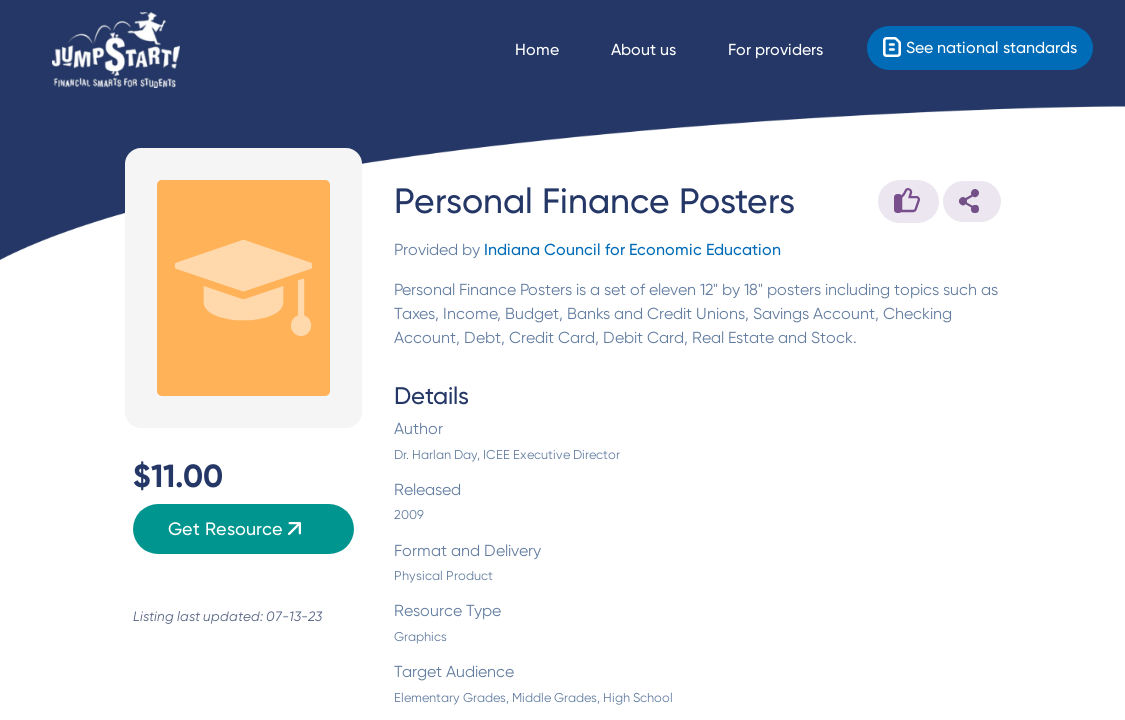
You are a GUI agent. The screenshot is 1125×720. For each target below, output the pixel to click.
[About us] (661, 50)
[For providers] (793, 50)
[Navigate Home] (555, 50)
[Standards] (980, 48)
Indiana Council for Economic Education (632, 249)
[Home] (116, 50)
